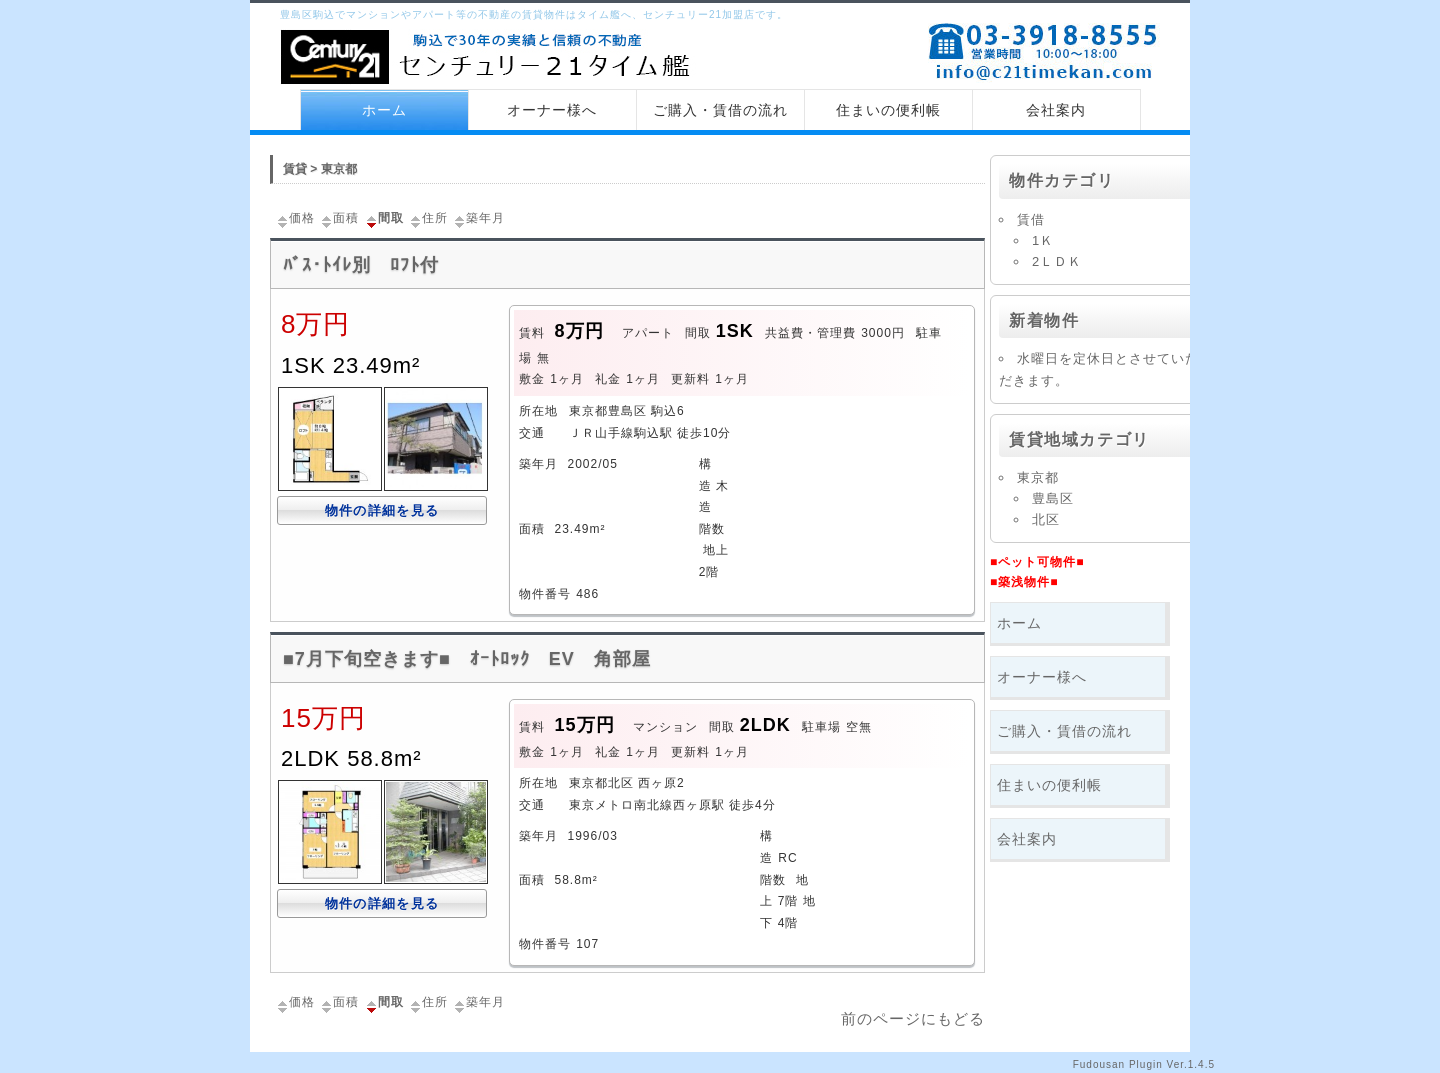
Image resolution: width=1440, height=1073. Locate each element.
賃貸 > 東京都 (320, 169)
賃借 (1031, 219)
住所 (428, 218)
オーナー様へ (552, 110)
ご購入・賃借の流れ (720, 110)
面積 (339, 218)
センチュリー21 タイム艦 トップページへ (490, 59)
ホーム (384, 110)
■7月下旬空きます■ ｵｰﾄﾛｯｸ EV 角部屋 (467, 659)
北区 (1046, 519)
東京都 (1038, 477)
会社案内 (1056, 110)
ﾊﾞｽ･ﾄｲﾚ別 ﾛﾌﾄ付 (361, 265)
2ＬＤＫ (1057, 261)
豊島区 (1053, 498)
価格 (295, 218)
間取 (384, 218)
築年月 (478, 218)
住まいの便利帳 (888, 110)
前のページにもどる (913, 1018)
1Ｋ (1043, 240)
